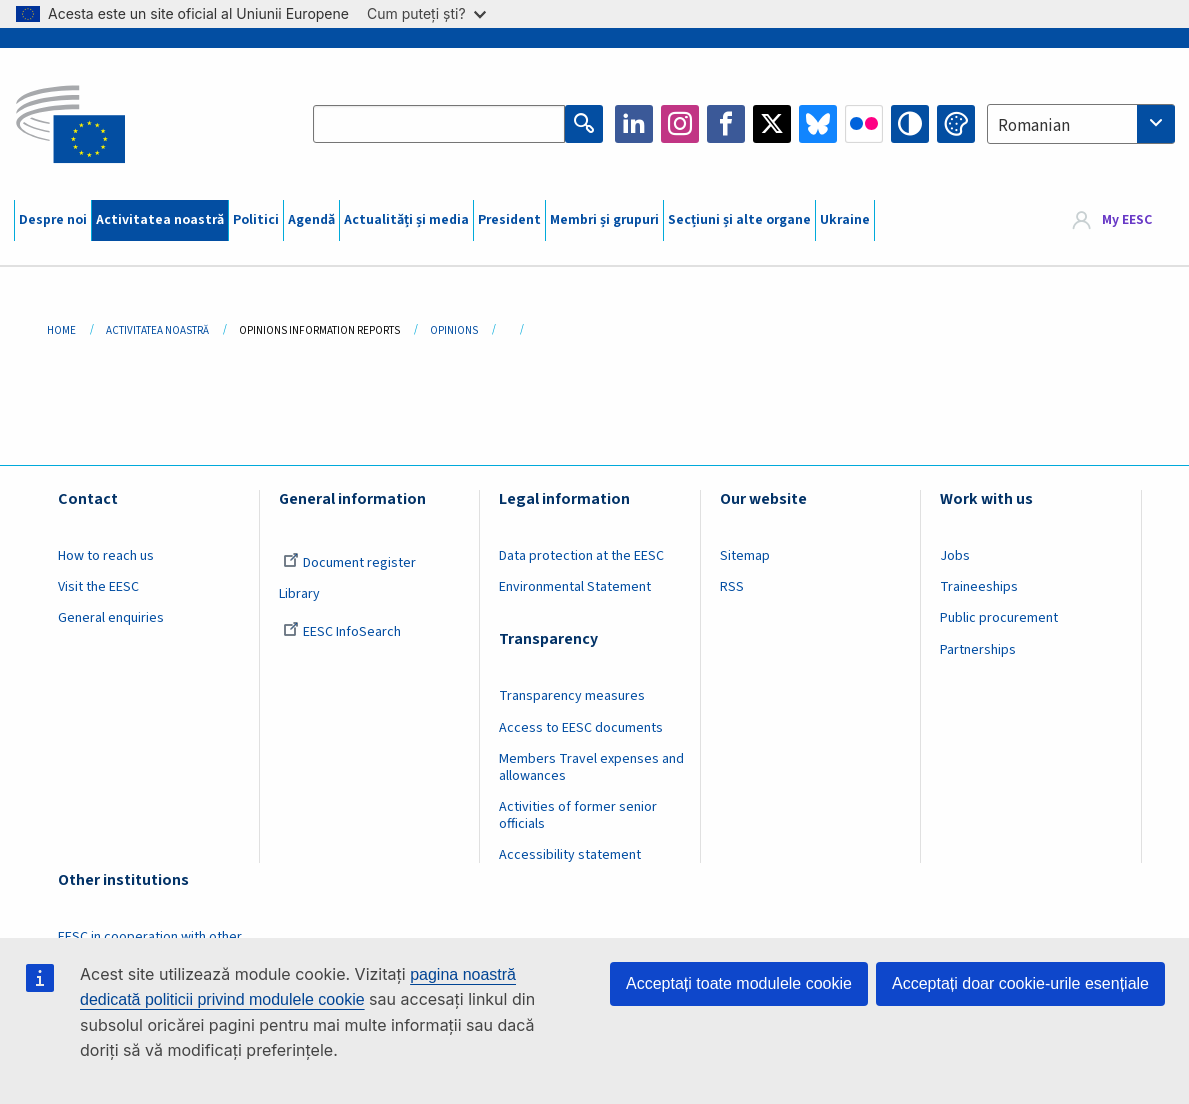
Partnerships (978, 650)
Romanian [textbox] (1034, 126)
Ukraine (845, 220)
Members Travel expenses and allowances (591, 767)
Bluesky (818, 124)
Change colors (956, 124)
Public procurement (999, 618)
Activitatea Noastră (157, 330)
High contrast (910, 124)
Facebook (726, 124)
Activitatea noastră (160, 220)
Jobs (955, 556)
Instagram (680, 124)
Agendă (311, 220)
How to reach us (106, 556)
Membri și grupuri (604, 220)
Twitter (772, 124)
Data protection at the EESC (581, 556)
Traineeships (979, 587)
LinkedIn (634, 124)
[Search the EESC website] (439, 124)
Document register (349, 563)
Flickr (864, 124)
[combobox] (1081, 124)
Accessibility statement (570, 855)
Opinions (454, 330)
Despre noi (53, 220)
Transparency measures (572, 696)
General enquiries (111, 618)
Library (299, 594)
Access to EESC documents (581, 728)
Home (61, 330)
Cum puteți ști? (426, 13)
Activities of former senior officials (578, 815)
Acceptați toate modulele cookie (739, 983)
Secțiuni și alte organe (739, 220)
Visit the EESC (98, 587)
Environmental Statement (575, 587)
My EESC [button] (1127, 220)
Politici (256, 220)
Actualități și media (406, 220)
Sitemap (745, 556)
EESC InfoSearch (342, 632)
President (509, 220)
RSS (732, 587)
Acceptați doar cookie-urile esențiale (1020, 983)
